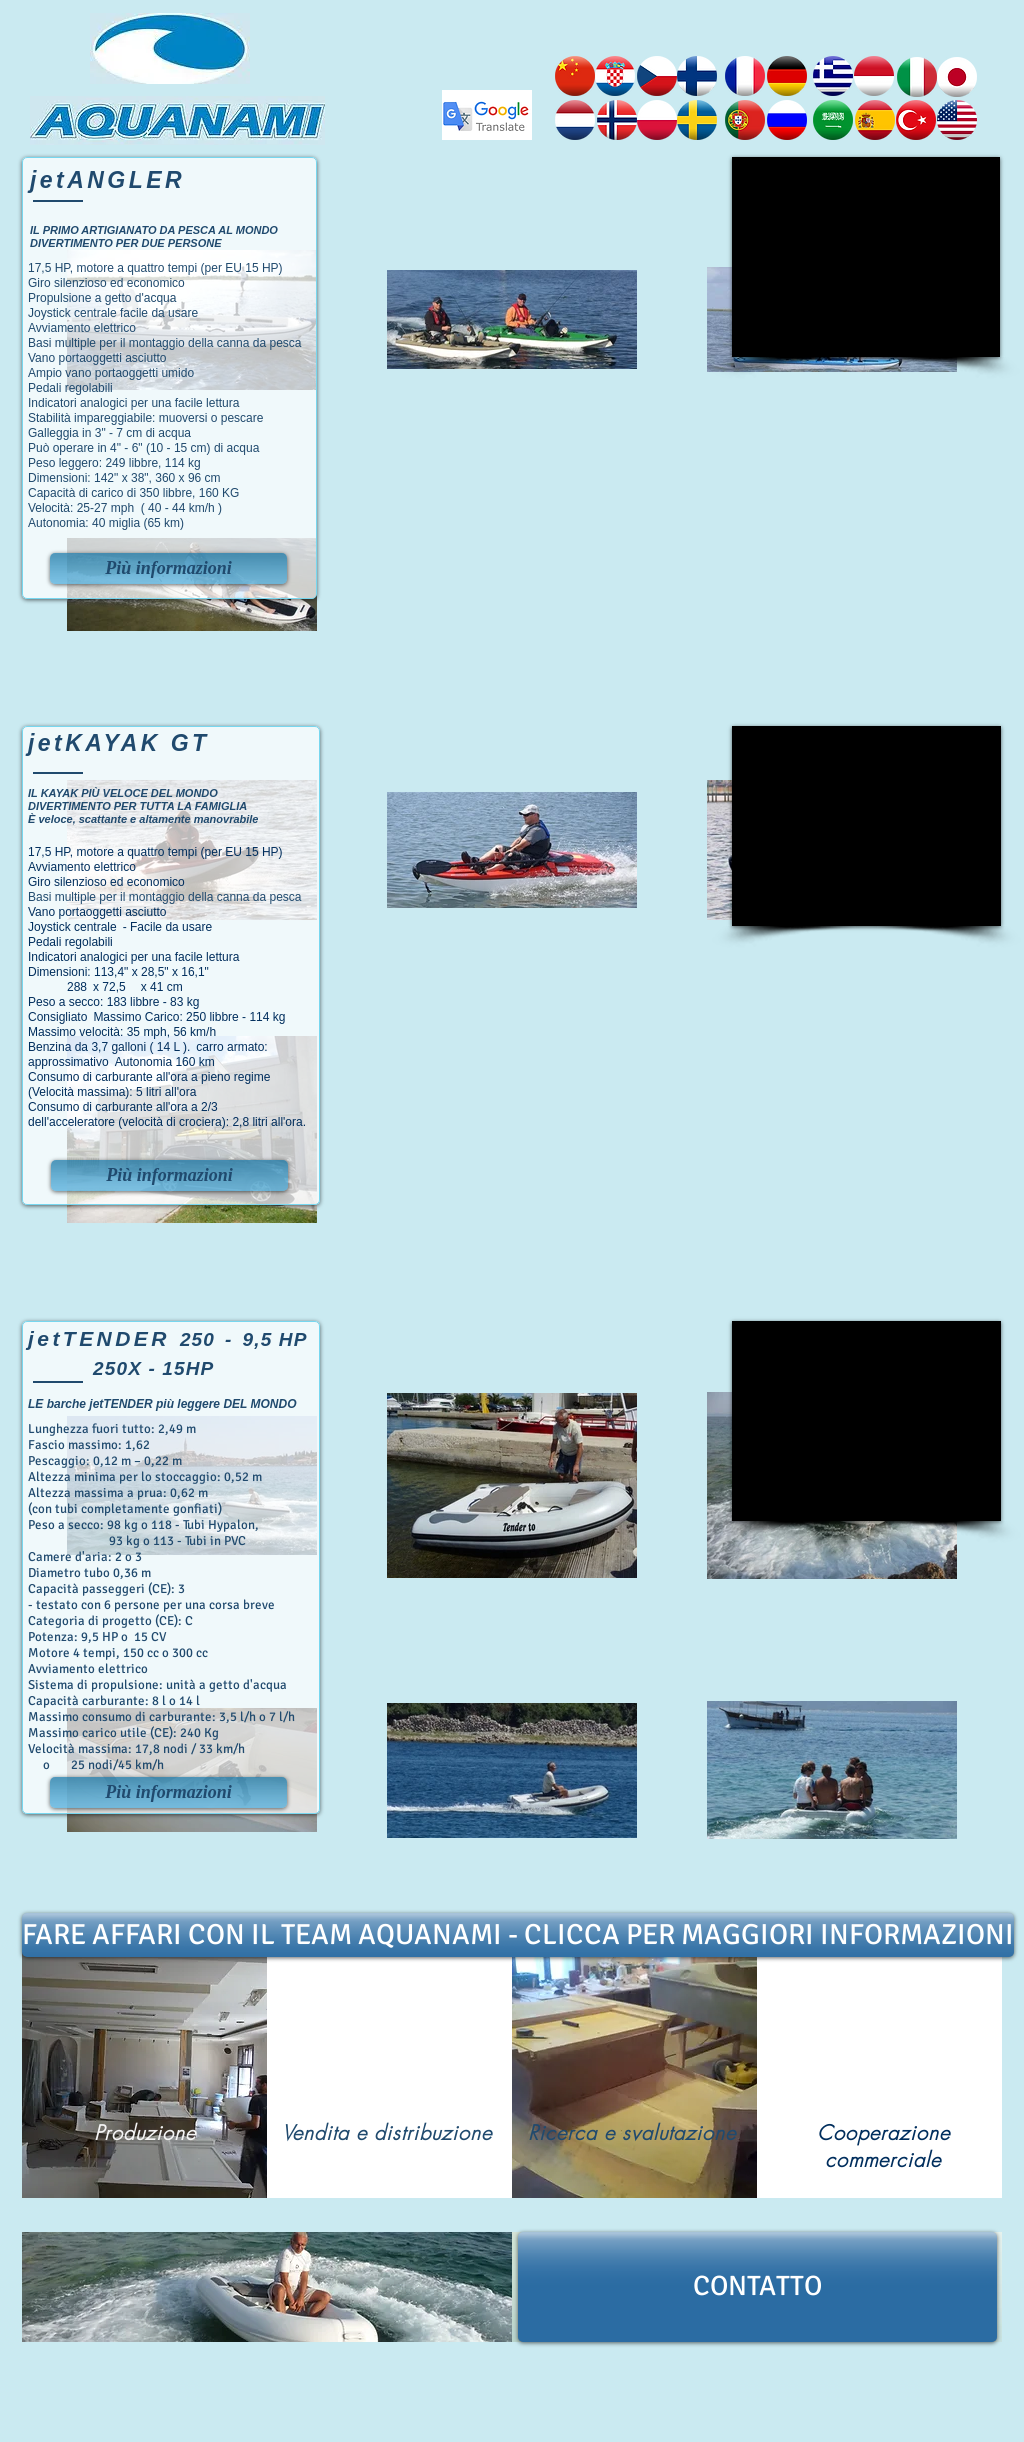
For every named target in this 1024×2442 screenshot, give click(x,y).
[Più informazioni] (168, 568)
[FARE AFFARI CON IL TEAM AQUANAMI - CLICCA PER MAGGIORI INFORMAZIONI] (518, 1935)
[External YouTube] (866, 257)
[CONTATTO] (757, 2287)
